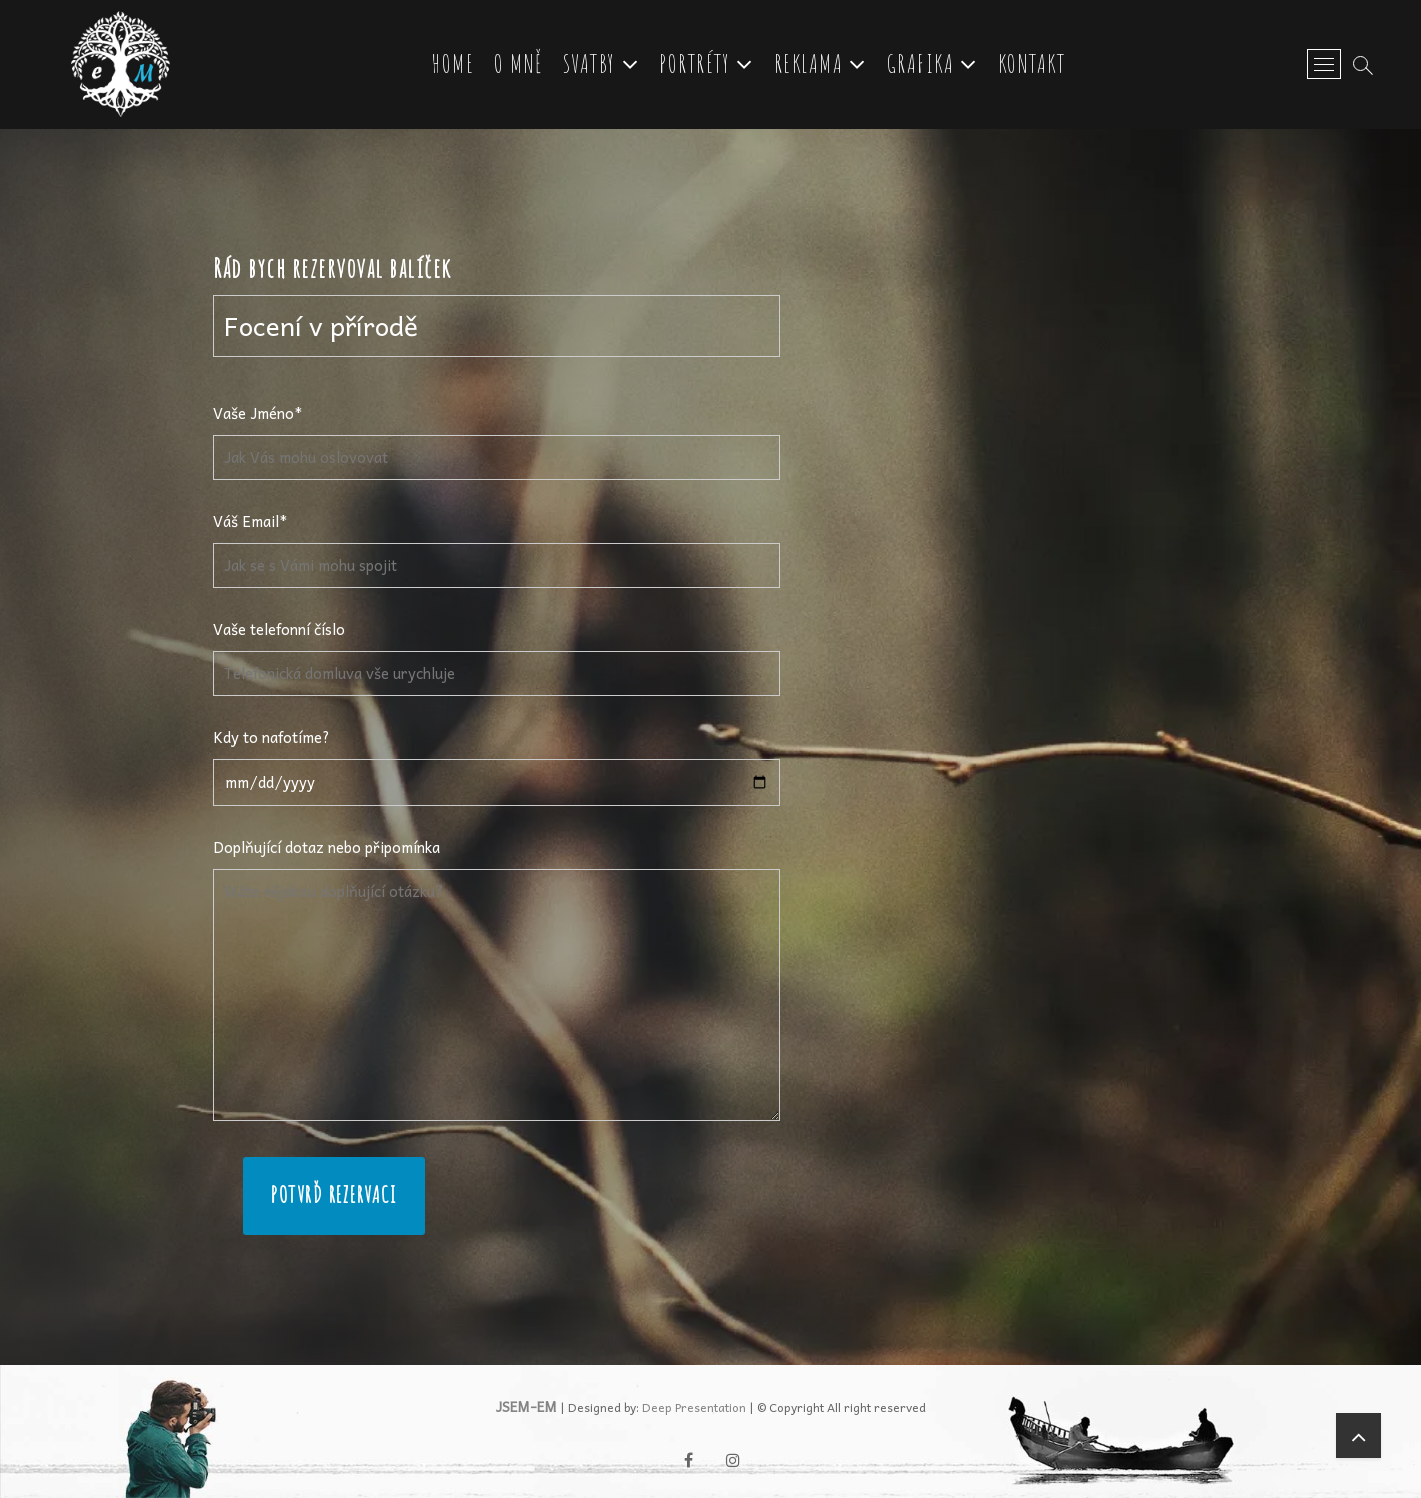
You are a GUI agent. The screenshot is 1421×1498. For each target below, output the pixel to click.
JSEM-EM (526, 1406)
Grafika (921, 63)
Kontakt (1032, 63)
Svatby (589, 63)
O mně (518, 63)
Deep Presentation (694, 1407)
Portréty (694, 63)
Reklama (809, 63)
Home (453, 63)
